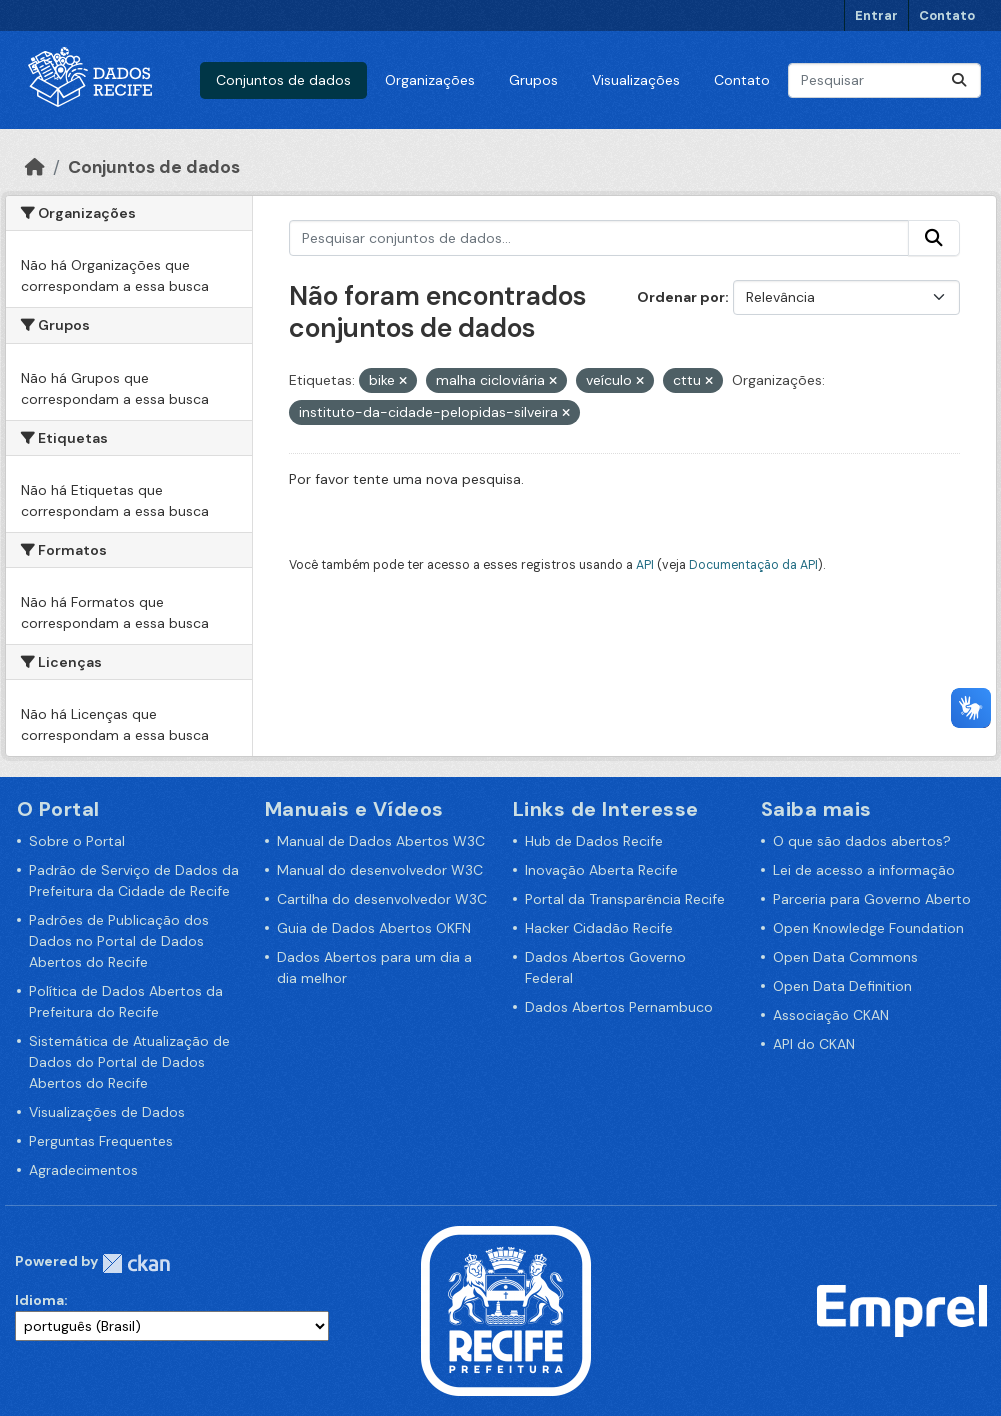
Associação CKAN (831, 1015)
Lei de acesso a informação (864, 870)
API (645, 565)
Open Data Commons (845, 957)
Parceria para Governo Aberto (872, 899)
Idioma (39, 1300)
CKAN (136, 1263)
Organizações (430, 80)
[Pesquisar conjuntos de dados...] (884, 80)
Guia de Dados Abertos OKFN (374, 928)
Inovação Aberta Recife (601, 870)
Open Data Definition (842, 986)
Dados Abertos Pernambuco (619, 1007)
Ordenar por (681, 297)
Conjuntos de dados (283, 80)
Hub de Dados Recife (594, 841)
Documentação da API (753, 565)
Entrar (876, 15)
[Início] (35, 167)
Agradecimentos (83, 1170)
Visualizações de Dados (107, 1112)
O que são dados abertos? (862, 841)
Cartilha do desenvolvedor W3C (382, 899)
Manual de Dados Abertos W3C (381, 841)
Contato (947, 15)
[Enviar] (959, 80)
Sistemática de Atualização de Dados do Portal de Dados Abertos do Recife (129, 1062)
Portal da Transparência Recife (625, 899)
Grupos (533, 80)
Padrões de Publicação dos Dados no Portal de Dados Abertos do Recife (119, 941)
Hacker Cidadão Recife (599, 928)
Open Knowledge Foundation (868, 928)
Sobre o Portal (77, 841)
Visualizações (636, 80)
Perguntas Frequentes (101, 1141)
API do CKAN (814, 1044)
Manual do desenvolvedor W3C (380, 870)
